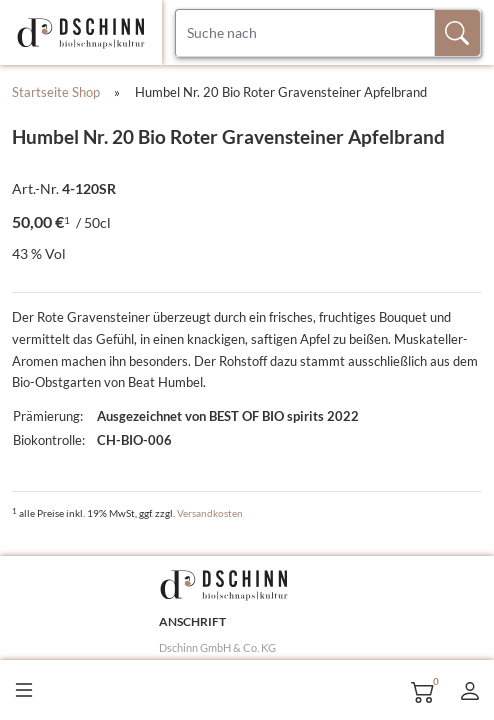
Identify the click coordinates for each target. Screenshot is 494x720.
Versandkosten (210, 513)
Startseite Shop (56, 92)
